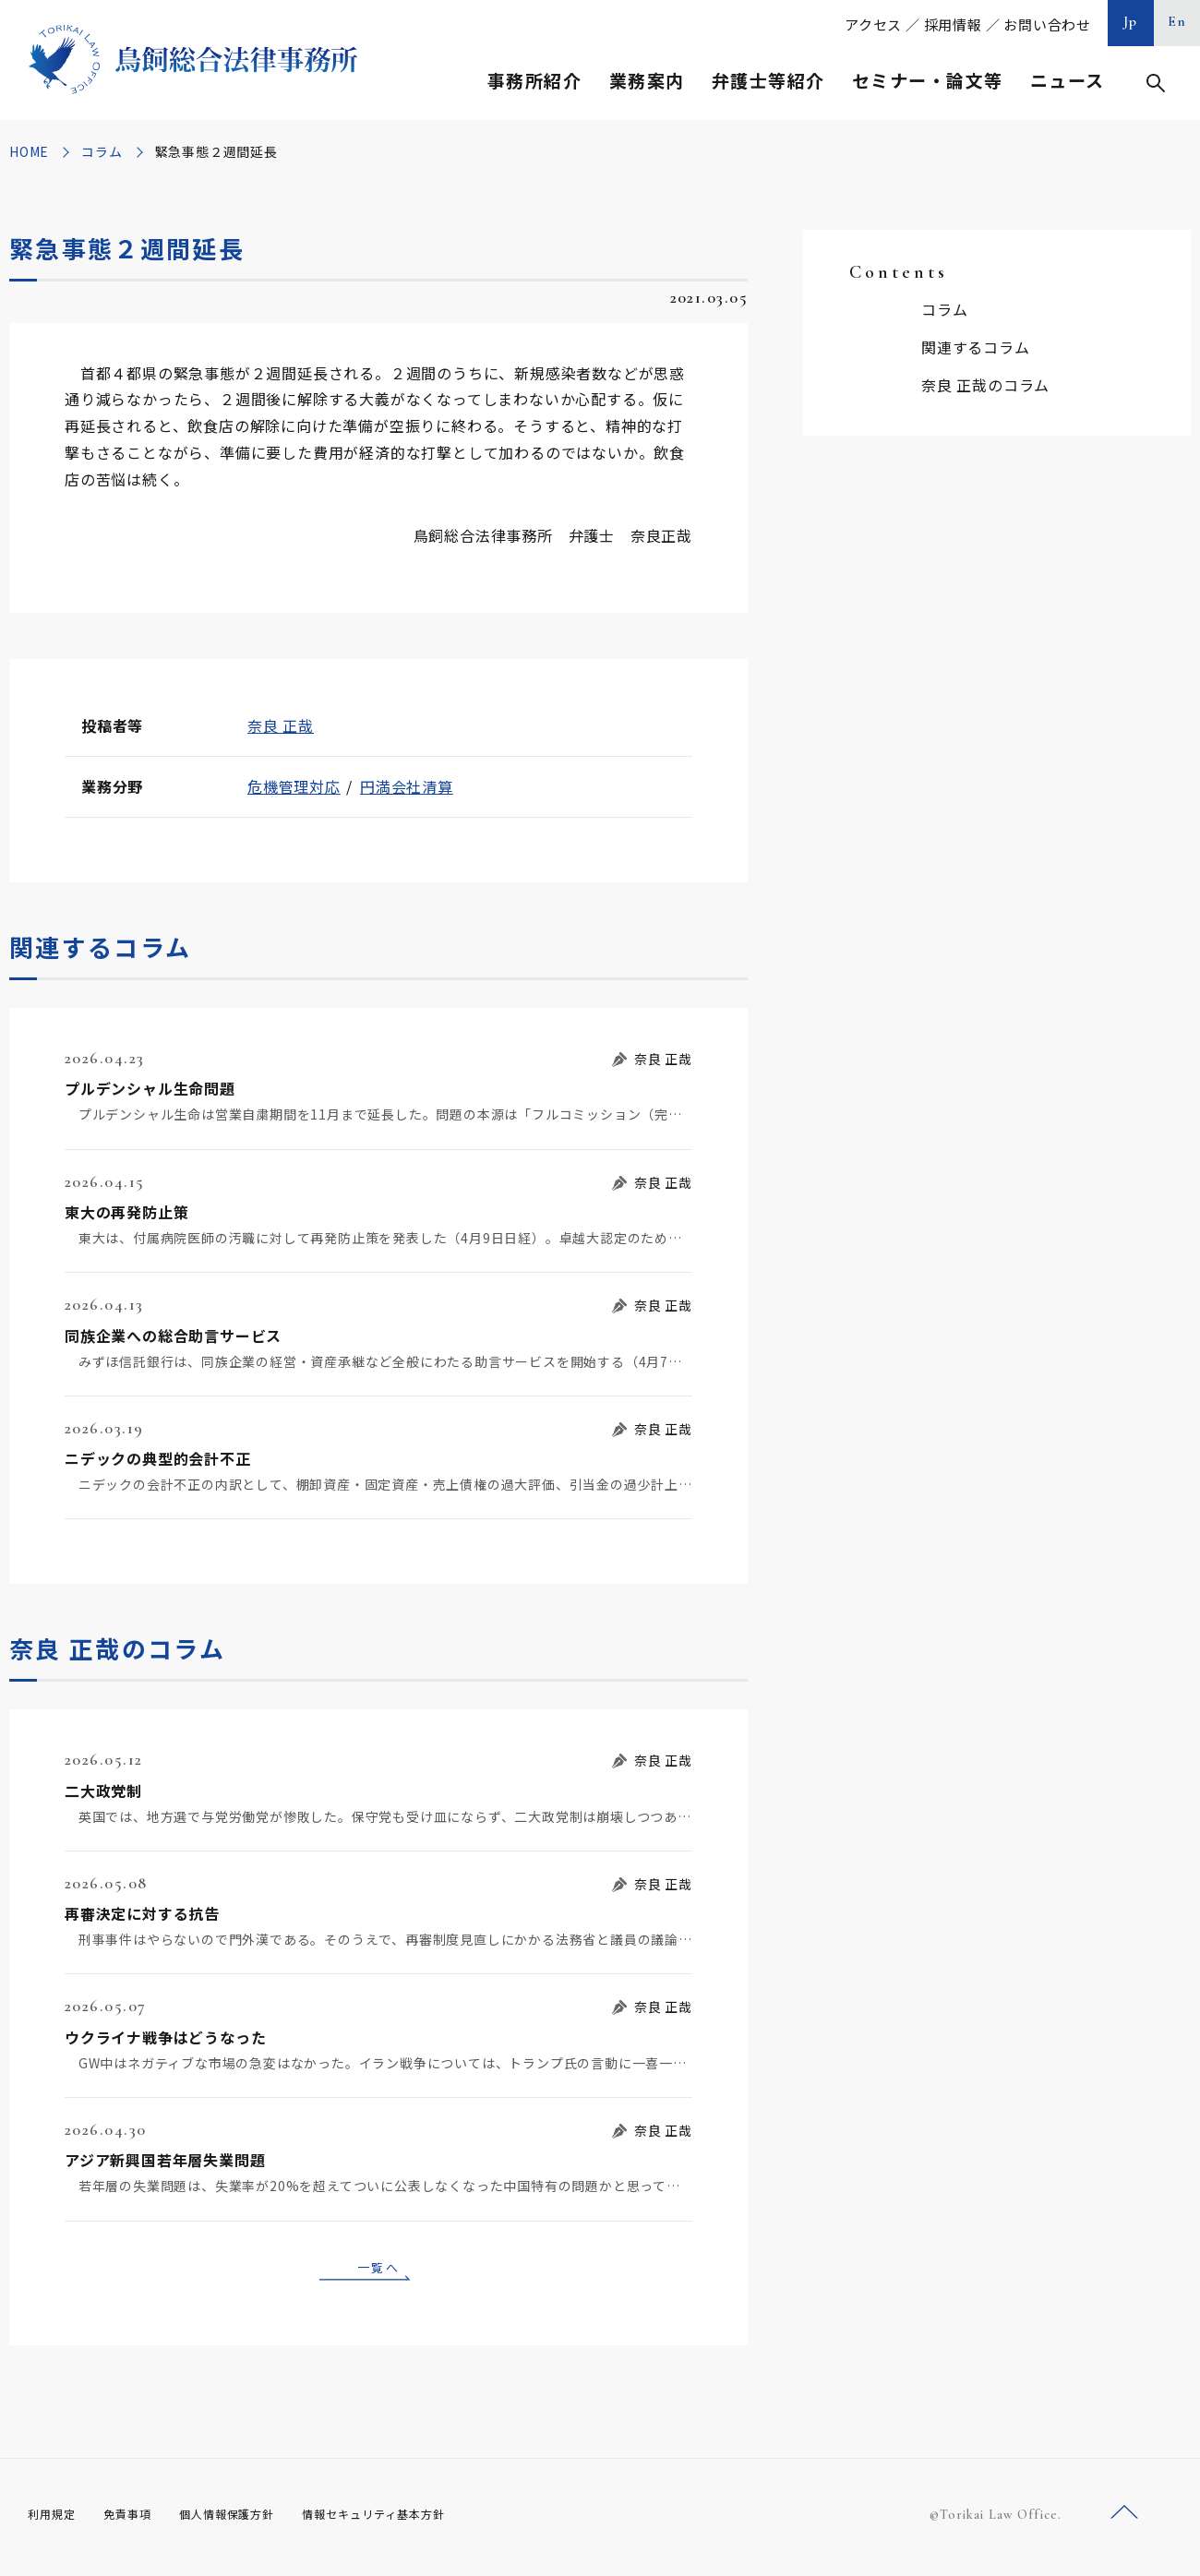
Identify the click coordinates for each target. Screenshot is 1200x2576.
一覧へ (378, 2269)
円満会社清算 (406, 786)
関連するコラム (975, 347)
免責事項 (138, 2520)
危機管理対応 (294, 786)
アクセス (873, 24)
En (1177, 21)
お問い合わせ (1047, 24)
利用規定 (55, 2520)
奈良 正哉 (280, 725)
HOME (29, 151)
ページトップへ (1124, 2519)
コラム (101, 151)
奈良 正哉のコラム (985, 385)
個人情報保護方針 (250, 2520)
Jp (1130, 21)
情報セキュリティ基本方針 (417, 2520)
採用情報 (953, 24)
